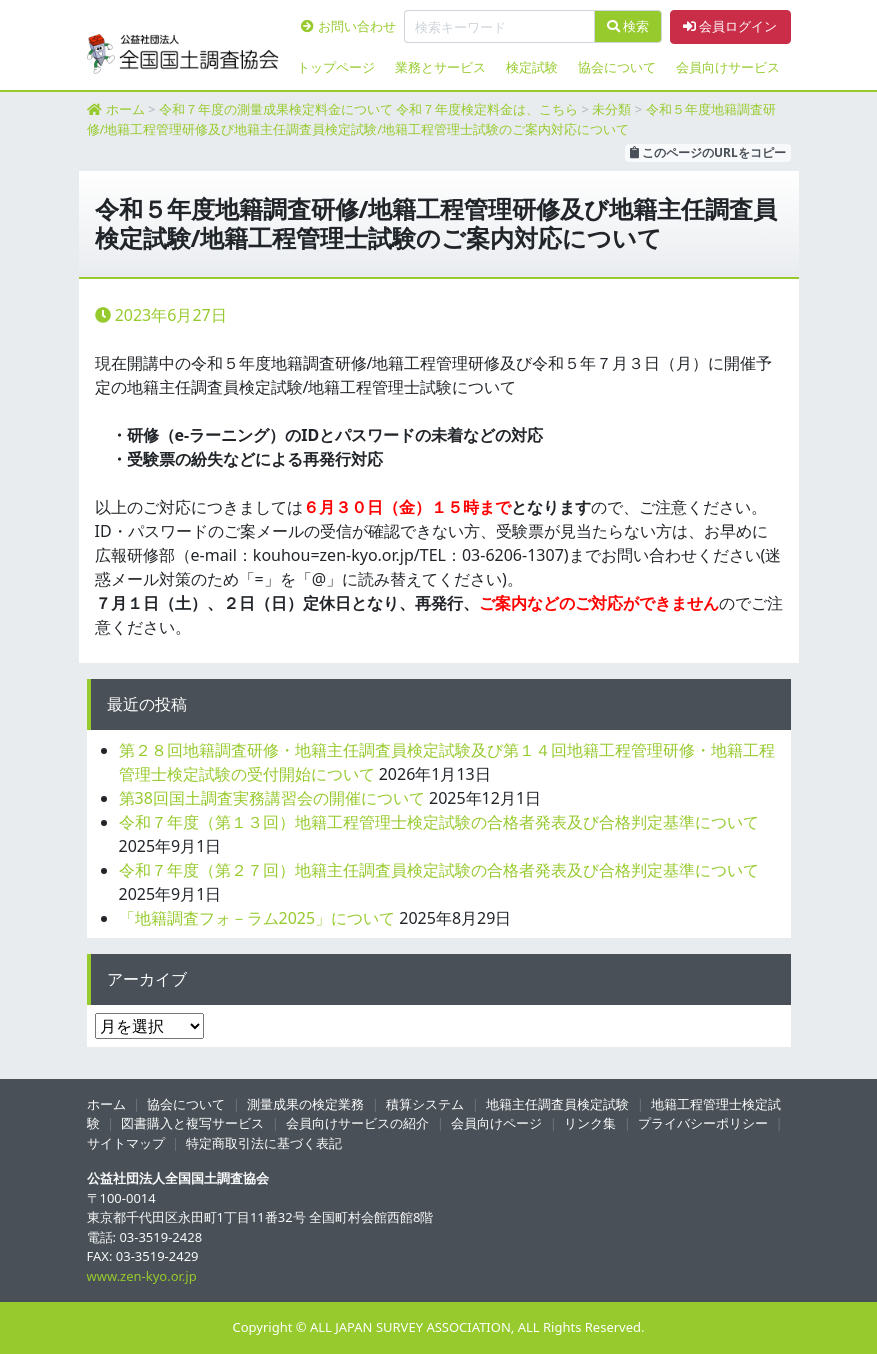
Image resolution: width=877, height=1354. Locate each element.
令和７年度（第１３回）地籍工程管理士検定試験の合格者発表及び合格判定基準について (439, 822)
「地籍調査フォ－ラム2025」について (257, 918)
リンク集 (590, 1123)
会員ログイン (730, 26)
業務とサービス (440, 67)
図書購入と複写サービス (192, 1123)
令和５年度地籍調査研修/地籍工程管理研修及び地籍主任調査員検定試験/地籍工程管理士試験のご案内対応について (431, 119)
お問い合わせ (348, 26)
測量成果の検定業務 (305, 1104)
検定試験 (532, 67)
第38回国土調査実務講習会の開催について (272, 798)
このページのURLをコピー (708, 152)
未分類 (611, 109)
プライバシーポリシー (703, 1123)
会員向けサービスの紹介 (357, 1123)
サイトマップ (126, 1143)
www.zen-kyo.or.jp (142, 1276)
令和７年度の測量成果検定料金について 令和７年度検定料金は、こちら (368, 109)
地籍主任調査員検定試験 (557, 1104)
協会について (617, 67)
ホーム (125, 109)
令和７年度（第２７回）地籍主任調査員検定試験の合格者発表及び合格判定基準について (439, 870)
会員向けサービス (728, 67)
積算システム (425, 1104)
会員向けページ (496, 1123)
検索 (628, 26)
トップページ (336, 67)
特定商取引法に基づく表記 (264, 1143)
